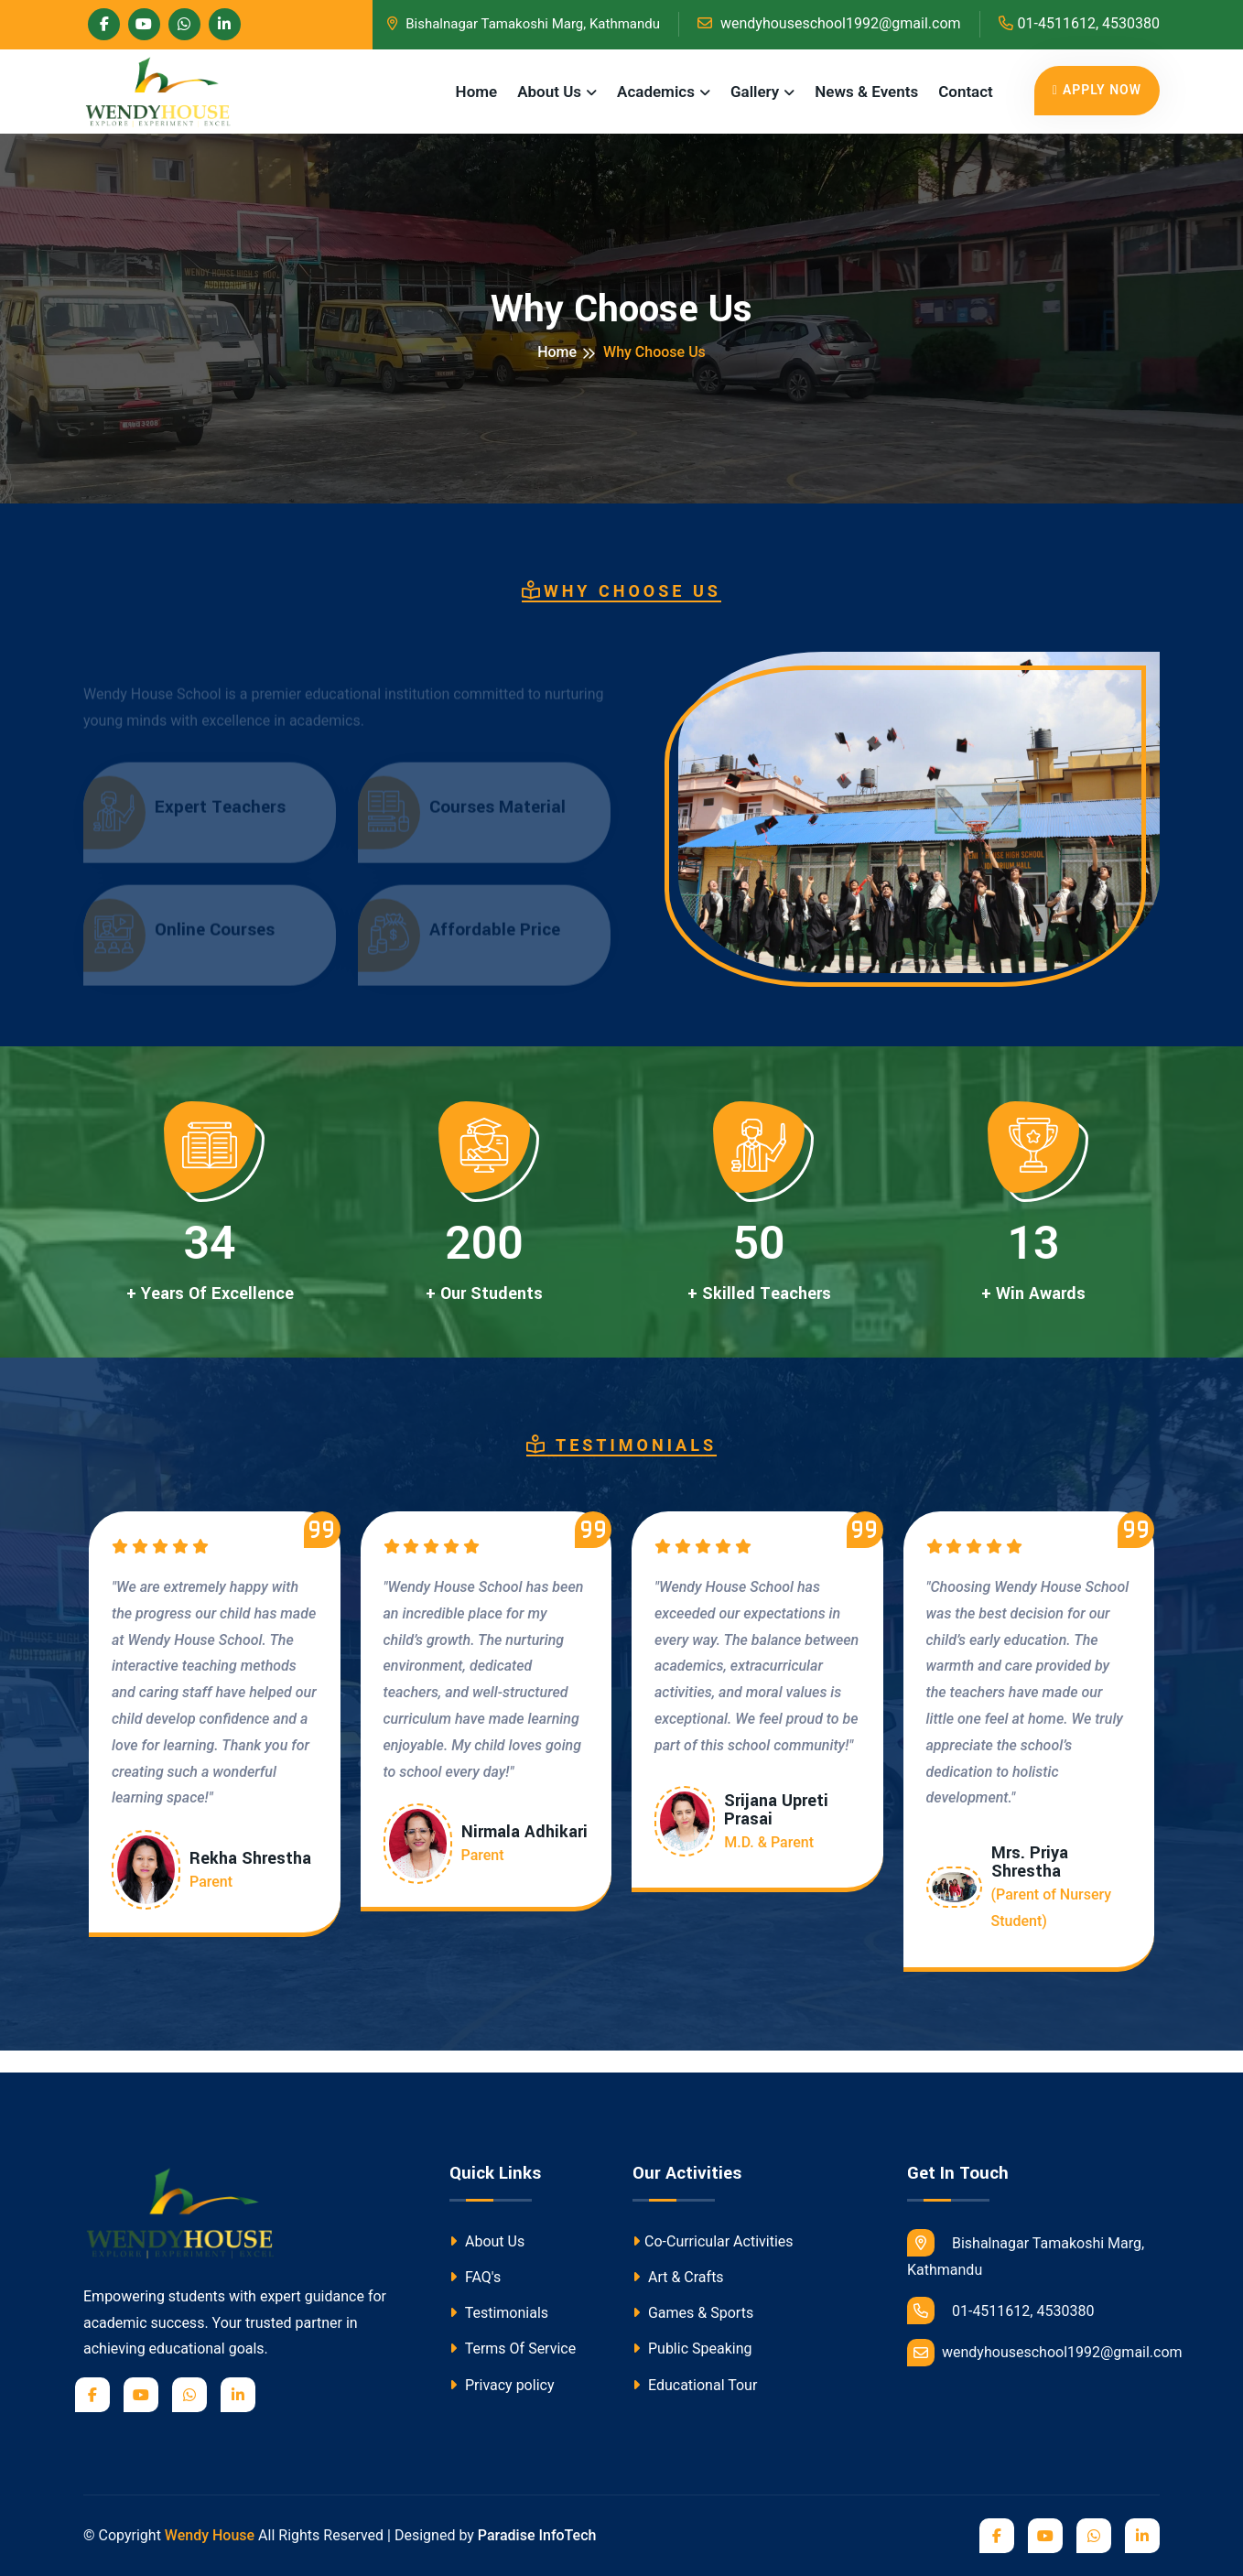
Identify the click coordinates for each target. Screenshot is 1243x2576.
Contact (965, 91)
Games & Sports (692, 2313)
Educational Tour (694, 2385)
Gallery (754, 91)
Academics (656, 91)
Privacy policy (501, 2385)
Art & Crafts (678, 2277)
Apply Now (1097, 89)
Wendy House (209, 2535)
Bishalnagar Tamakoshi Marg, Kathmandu (523, 24)
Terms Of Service (512, 2348)
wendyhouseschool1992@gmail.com (829, 23)
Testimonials (498, 2313)
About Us (549, 91)
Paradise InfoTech (537, 2535)
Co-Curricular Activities (713, 2241)
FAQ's (475, 2277)
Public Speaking (691, 2348)
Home (477, 91)
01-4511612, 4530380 (1079, 23)
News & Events (866, 91)
